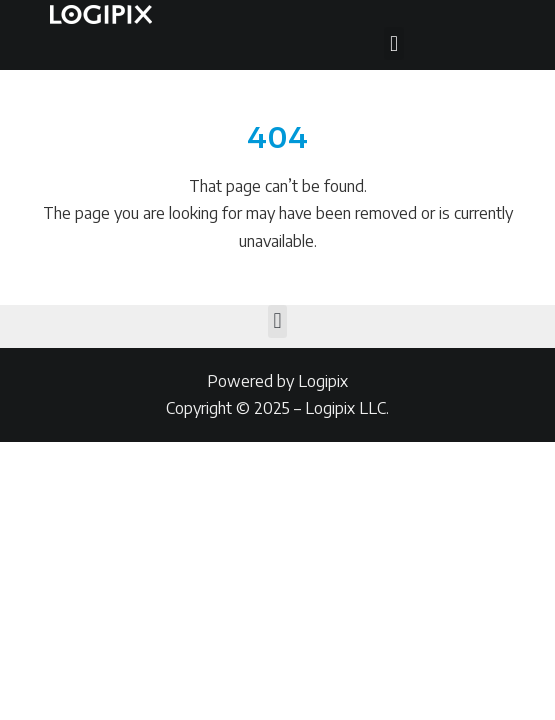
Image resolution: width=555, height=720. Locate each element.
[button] (393, 43)
